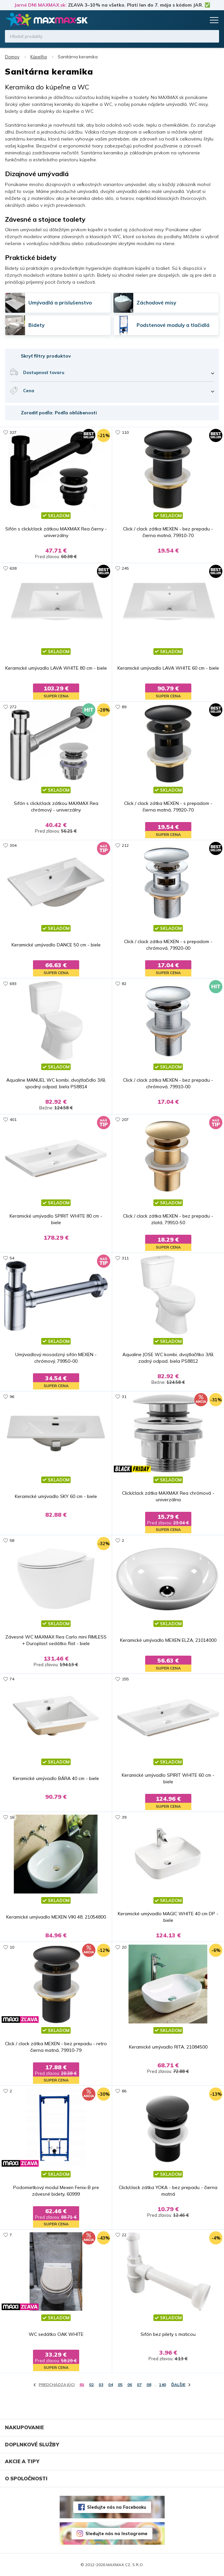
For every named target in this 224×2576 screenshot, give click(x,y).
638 (13, 568)
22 (124, 2234)
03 (101, 2384)
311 (125, 1258)
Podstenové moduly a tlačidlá (173, 325)
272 (13, 706)
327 (13, 432)
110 (125, 432)
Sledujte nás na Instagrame (116, 2533)
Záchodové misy (156, 303)
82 (124, 983)
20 (124, 1947)
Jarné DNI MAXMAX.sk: (40, 5)
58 (12, 1540)
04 (110, 2384)
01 (82, 2384)
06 (129, 2384)
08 (148, 2384)
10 (12, 1947)
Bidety (36, 325)
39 (124, 1817)
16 (12, 1817)
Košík (199, 20)
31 (124, 1396)
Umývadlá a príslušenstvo (60, 303)
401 (13, 1119)
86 (124, 2090)
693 (13, 983)
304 (13, 845)
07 (139, 2384)
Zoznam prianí (187, 20)
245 (125, 568)
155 (125, 1678)
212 (125, 845)
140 (162, 2384)
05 (120, 2384)
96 (12, 1396)
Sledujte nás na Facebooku (116, 2507)
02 (91, 2384)
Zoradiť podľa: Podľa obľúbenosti (59, 413)
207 (125, 1119)
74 (12, 1678)
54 (12, 1258)
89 (124, 706)
